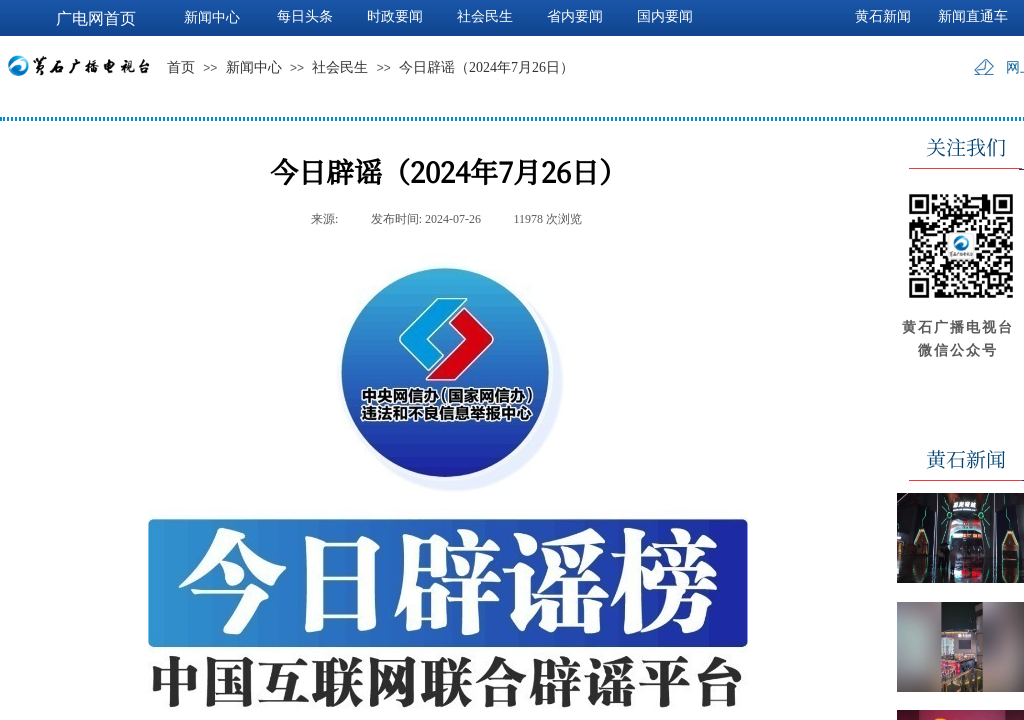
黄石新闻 (883, 16)
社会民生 (340, 67)
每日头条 (305, 16)
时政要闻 (395, 16)
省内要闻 (575, 16)
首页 (181, 67)
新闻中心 (254, 67)
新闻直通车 (973, 16)
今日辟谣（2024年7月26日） (486, 67)
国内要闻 (665, 16)
